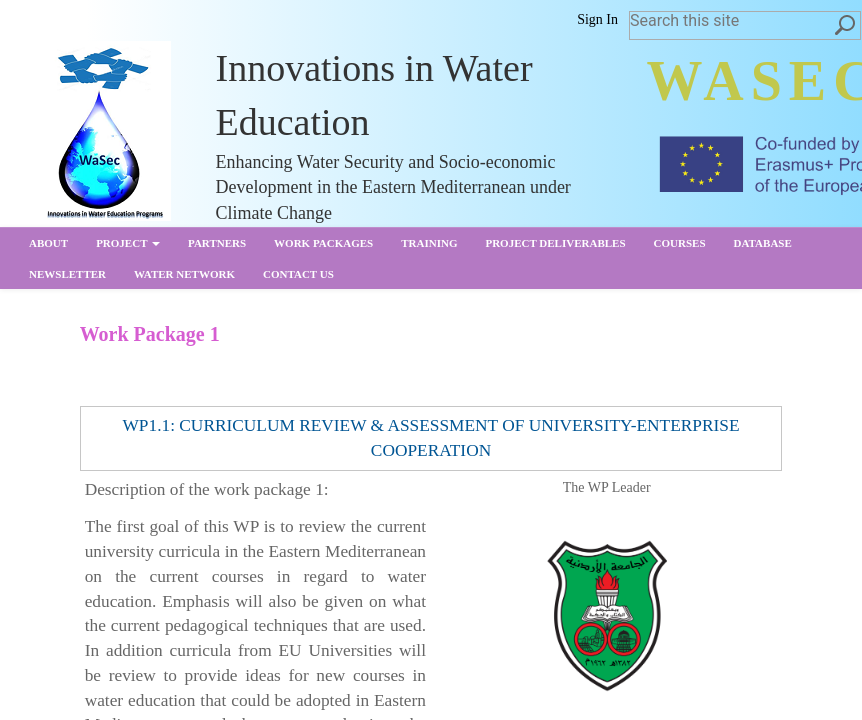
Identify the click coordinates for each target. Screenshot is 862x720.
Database (763, 243)
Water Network (184, 274)
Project (128, 243)
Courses (680, 243)
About (48, 243)
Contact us (298, 274)
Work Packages (323, 243)
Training (429, 243)
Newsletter (67, 274)
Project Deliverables (555, 243)
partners (217, 243)
